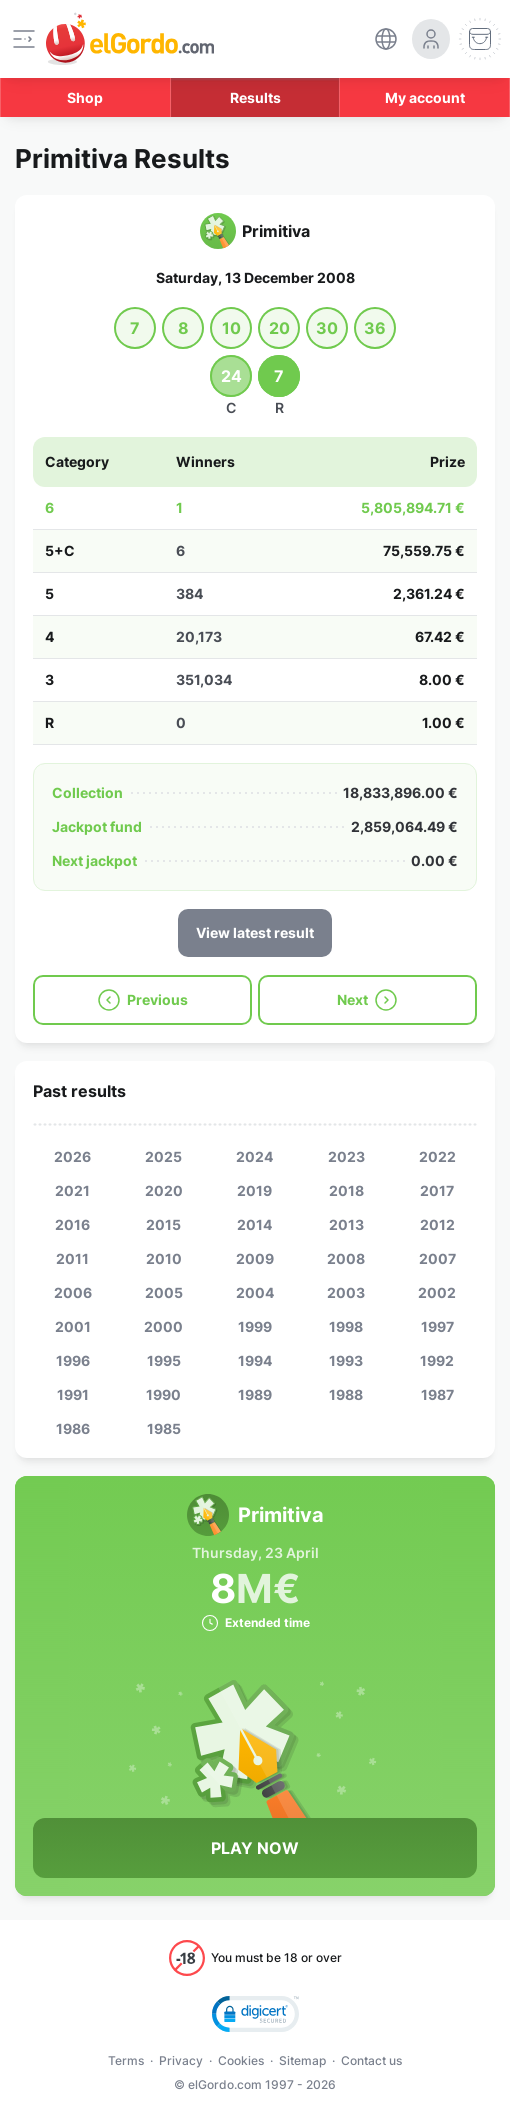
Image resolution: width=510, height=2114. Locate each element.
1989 (255, 1394)
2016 (72, 1224)
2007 (437, 1258)
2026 (72, 1156)
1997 (437, 1326)
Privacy (181, 2060)
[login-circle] (431, 39)
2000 (163, 1326)
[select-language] (386, 39)
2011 (72, 1258)
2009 (255, 1258)
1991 (73, 1394)
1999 (255, 1326)
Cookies (241, 2060)
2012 (437, 1224)
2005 (164, 1292)
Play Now (255, 1848)
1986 (73, 1428)
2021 (72, 1190)
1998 (346, 1326)
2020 (164, 1190)
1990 (163, 1394)
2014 (254, 1224)
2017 (437, 1190)
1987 (437, 1394)
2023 (346, 1156)
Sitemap (302, 2060)
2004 (255, 1292)
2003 (346, 1292)
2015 (163, 1224)
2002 (437, 1292)
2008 (346, 1258)
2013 (346, 1224)
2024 (254, 1156)
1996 (73, 1360)
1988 (346, 1394)
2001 (73, 1326)
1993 (346, 1360)
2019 (254, 1190)
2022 (437, 1156)
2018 (346, 1190)
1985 (164, 1428)
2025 (163, 1156)
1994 (255, 1360)
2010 (164, 1258)
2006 (73, 1292)
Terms (126, 2060)
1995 (164, 1360)
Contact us (371, 2060)
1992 (437, 1360)
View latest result (255, 932)
